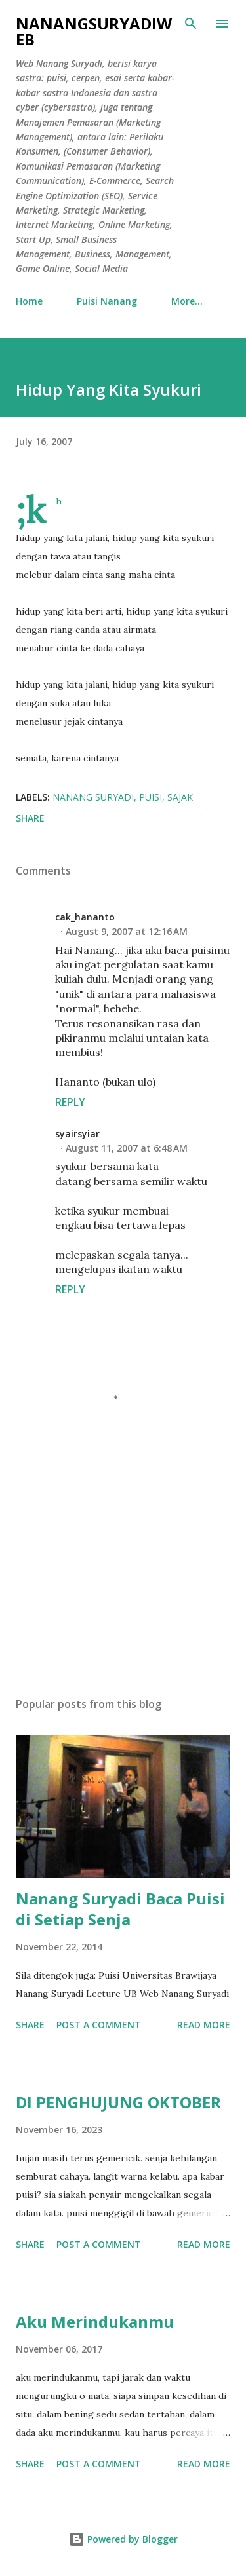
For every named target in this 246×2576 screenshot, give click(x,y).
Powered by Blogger (123, 2539)
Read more (203, 2024)
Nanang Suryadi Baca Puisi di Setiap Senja (120, 1908)
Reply (70, 1102)
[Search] (191, 23)
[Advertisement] (123, 1573)
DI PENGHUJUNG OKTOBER (118, 2102)
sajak (180, 797)
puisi (150, 797)
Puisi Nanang (107, 301)
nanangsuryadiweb (94, 31)
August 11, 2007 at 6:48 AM (127, 1148)
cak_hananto (85, 917)
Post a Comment (98, 2024)
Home (29, 301)
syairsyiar (77, 1133)
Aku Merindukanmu (95, 2321)
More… (187, 301)
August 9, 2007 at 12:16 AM (127, 931)
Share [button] (30, 818)
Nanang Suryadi (93, 797)
